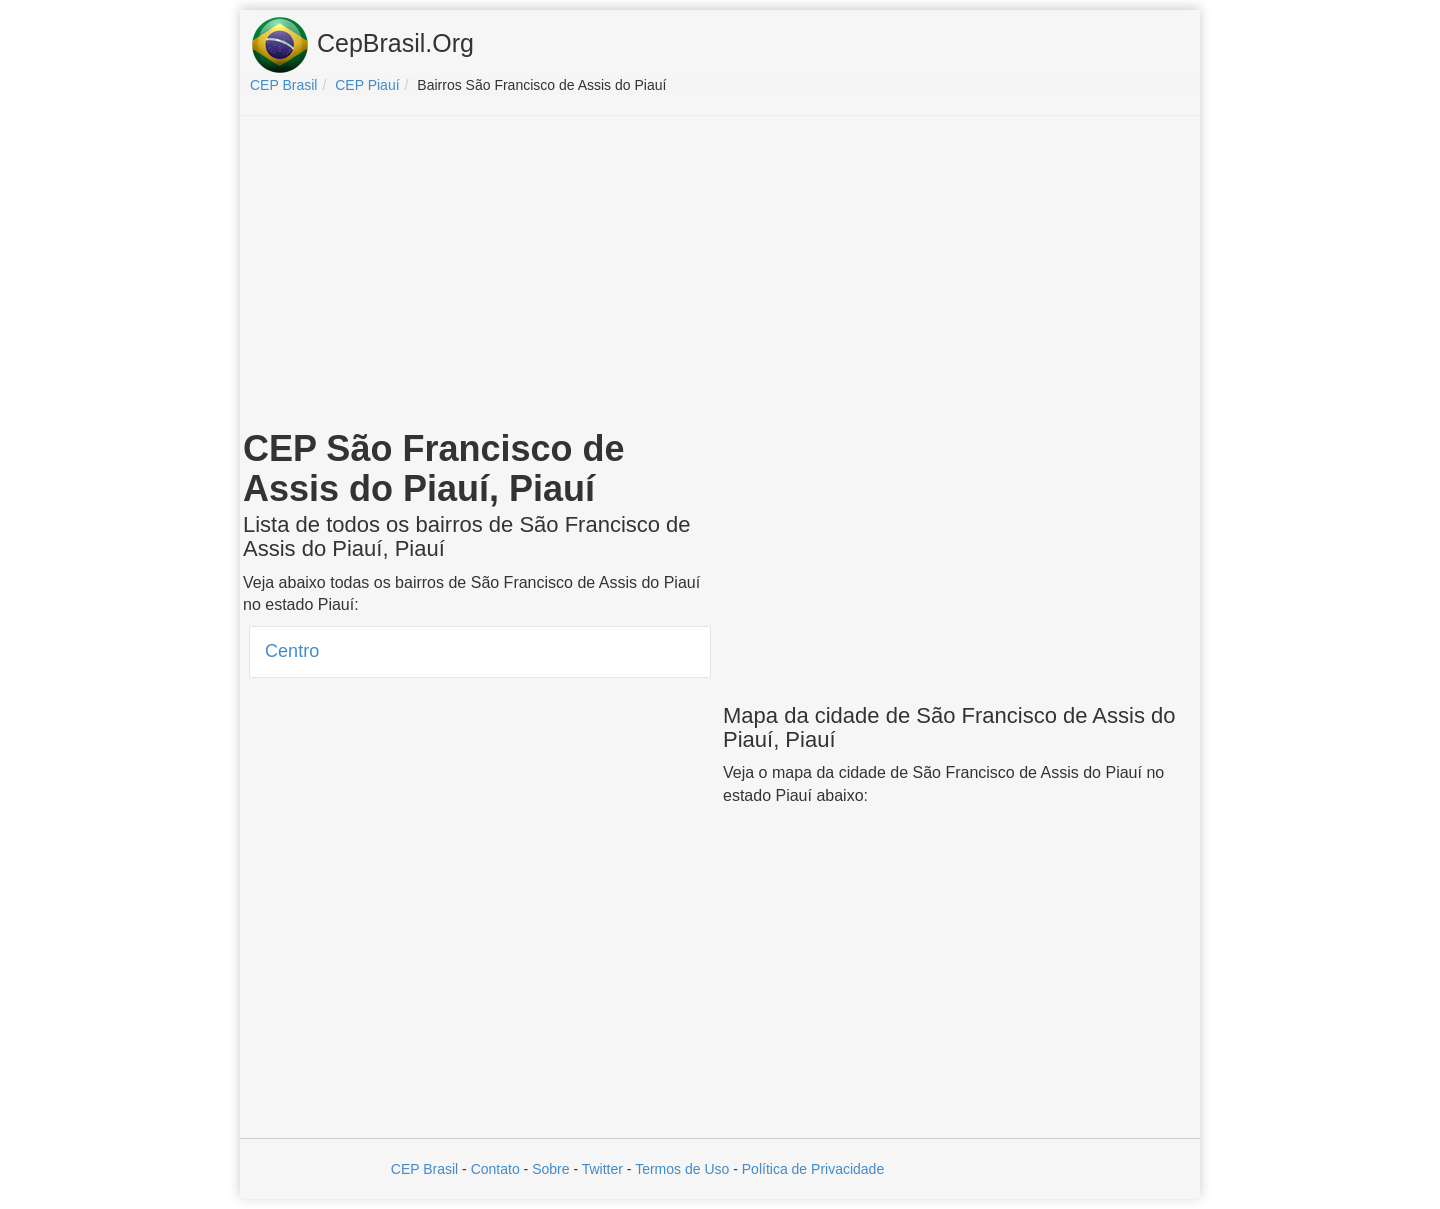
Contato (495, 1169)
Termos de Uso (682, 1169)
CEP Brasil (424, 1169)
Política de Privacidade (813, 1169)
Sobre (550, 1169)
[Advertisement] (720, 276)
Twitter (602, 1169)
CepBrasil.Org (362, 45)
